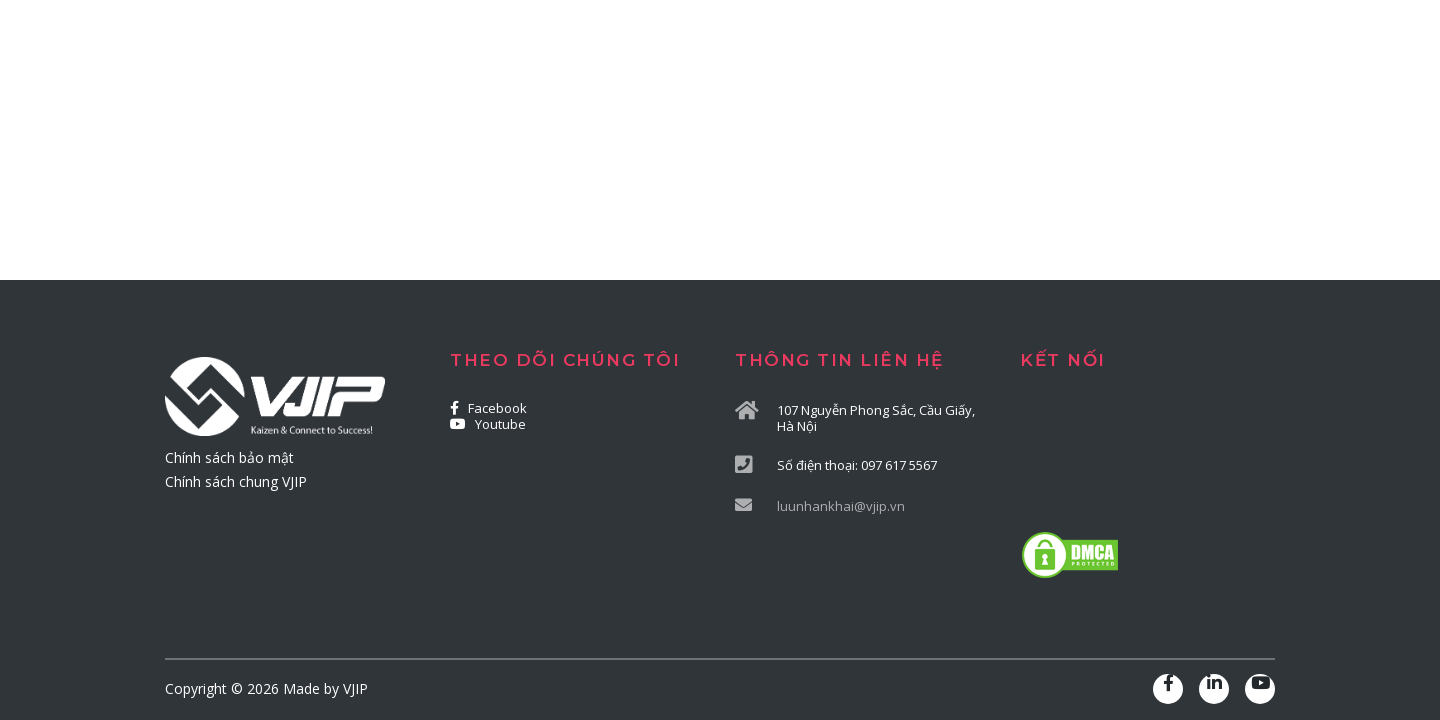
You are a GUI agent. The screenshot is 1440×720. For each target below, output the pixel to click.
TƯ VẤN (634, 91)
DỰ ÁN (1013, 91)
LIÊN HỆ (1209, 91)
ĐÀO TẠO (742, 91)
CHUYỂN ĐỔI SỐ (884, 91)
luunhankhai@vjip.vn (841, 506)
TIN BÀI (1108, 91)
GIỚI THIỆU (519, 91)
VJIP (355, 688)
